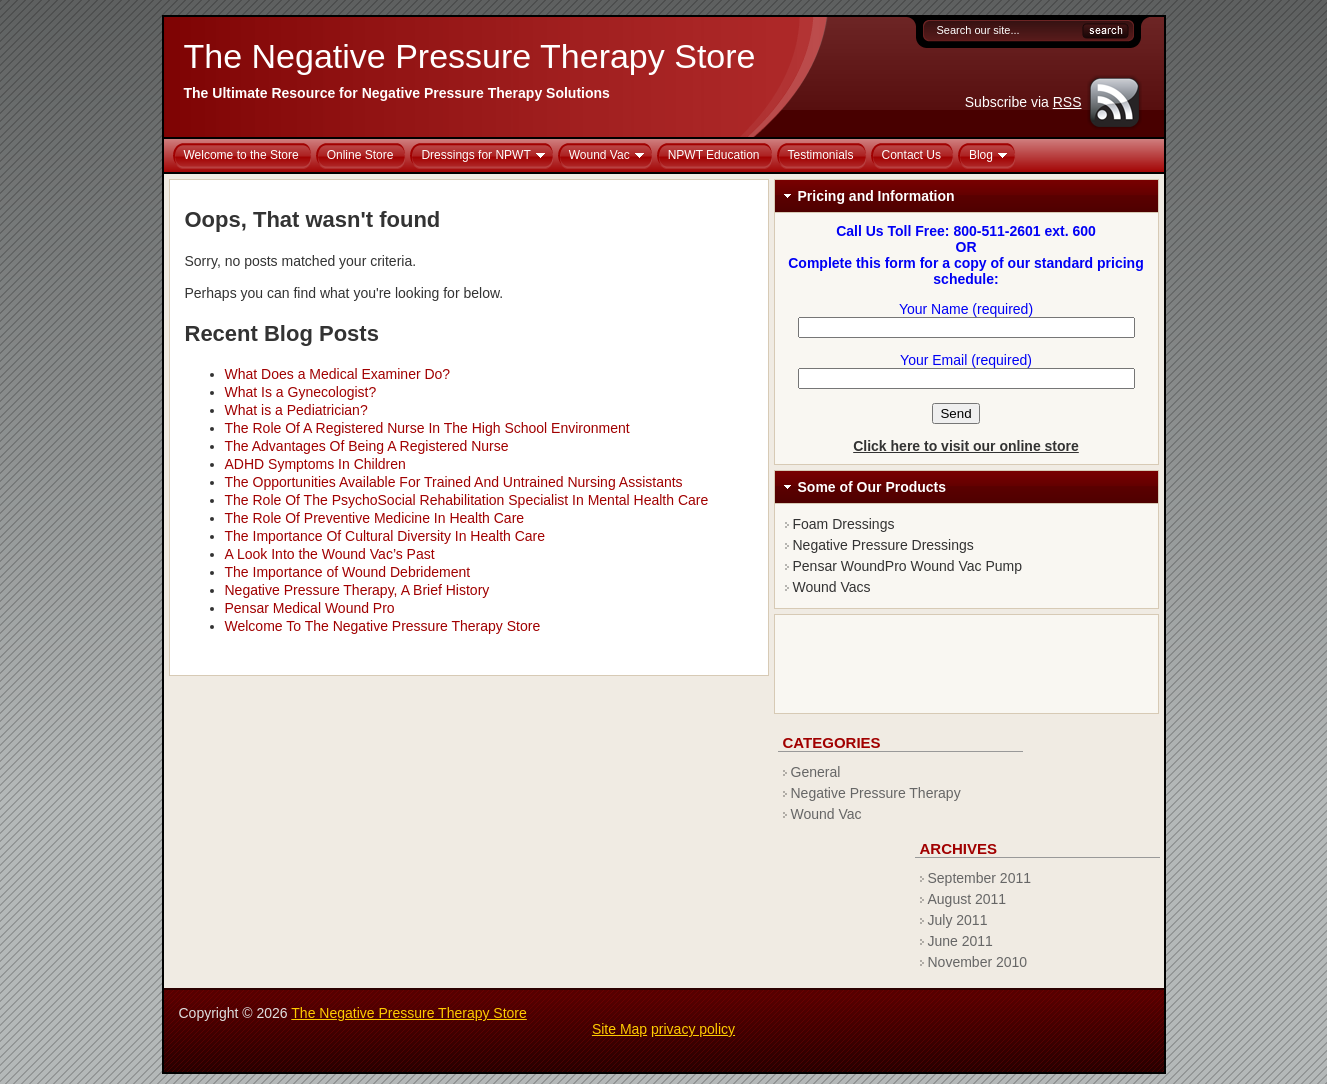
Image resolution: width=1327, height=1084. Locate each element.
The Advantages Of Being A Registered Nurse (367, 446)
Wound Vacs (832, 587)
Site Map (619, 1029)
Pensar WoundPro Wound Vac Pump (908, 566)
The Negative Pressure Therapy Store (470, 56)
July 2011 (958, 920)
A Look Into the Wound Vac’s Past (330, 554)
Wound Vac (826, 814)
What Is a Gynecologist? (301, 392)
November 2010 (978, 962)
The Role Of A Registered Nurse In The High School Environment (427, 428)
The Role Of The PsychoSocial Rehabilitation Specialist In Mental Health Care (467, 500)
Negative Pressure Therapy (876, 793)
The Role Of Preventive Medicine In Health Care (375, 518)
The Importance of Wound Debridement (348, 572)
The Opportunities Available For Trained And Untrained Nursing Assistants (454, 482)
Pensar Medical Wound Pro (310, 608)
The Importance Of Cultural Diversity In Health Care (385, 536)
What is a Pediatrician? (296, 410)
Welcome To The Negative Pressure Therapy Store (383, 626)
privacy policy (693, 1029)
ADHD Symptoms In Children (315, 464)
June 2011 (960, 941)
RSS (1067, 102)
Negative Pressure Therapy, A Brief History (357, 590)
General (816, 772)
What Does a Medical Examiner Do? (338, 374)
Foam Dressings (844, 524)
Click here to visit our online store (966, 446)
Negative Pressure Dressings (883, 545)
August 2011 (967, 899)
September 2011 (980, 878)
